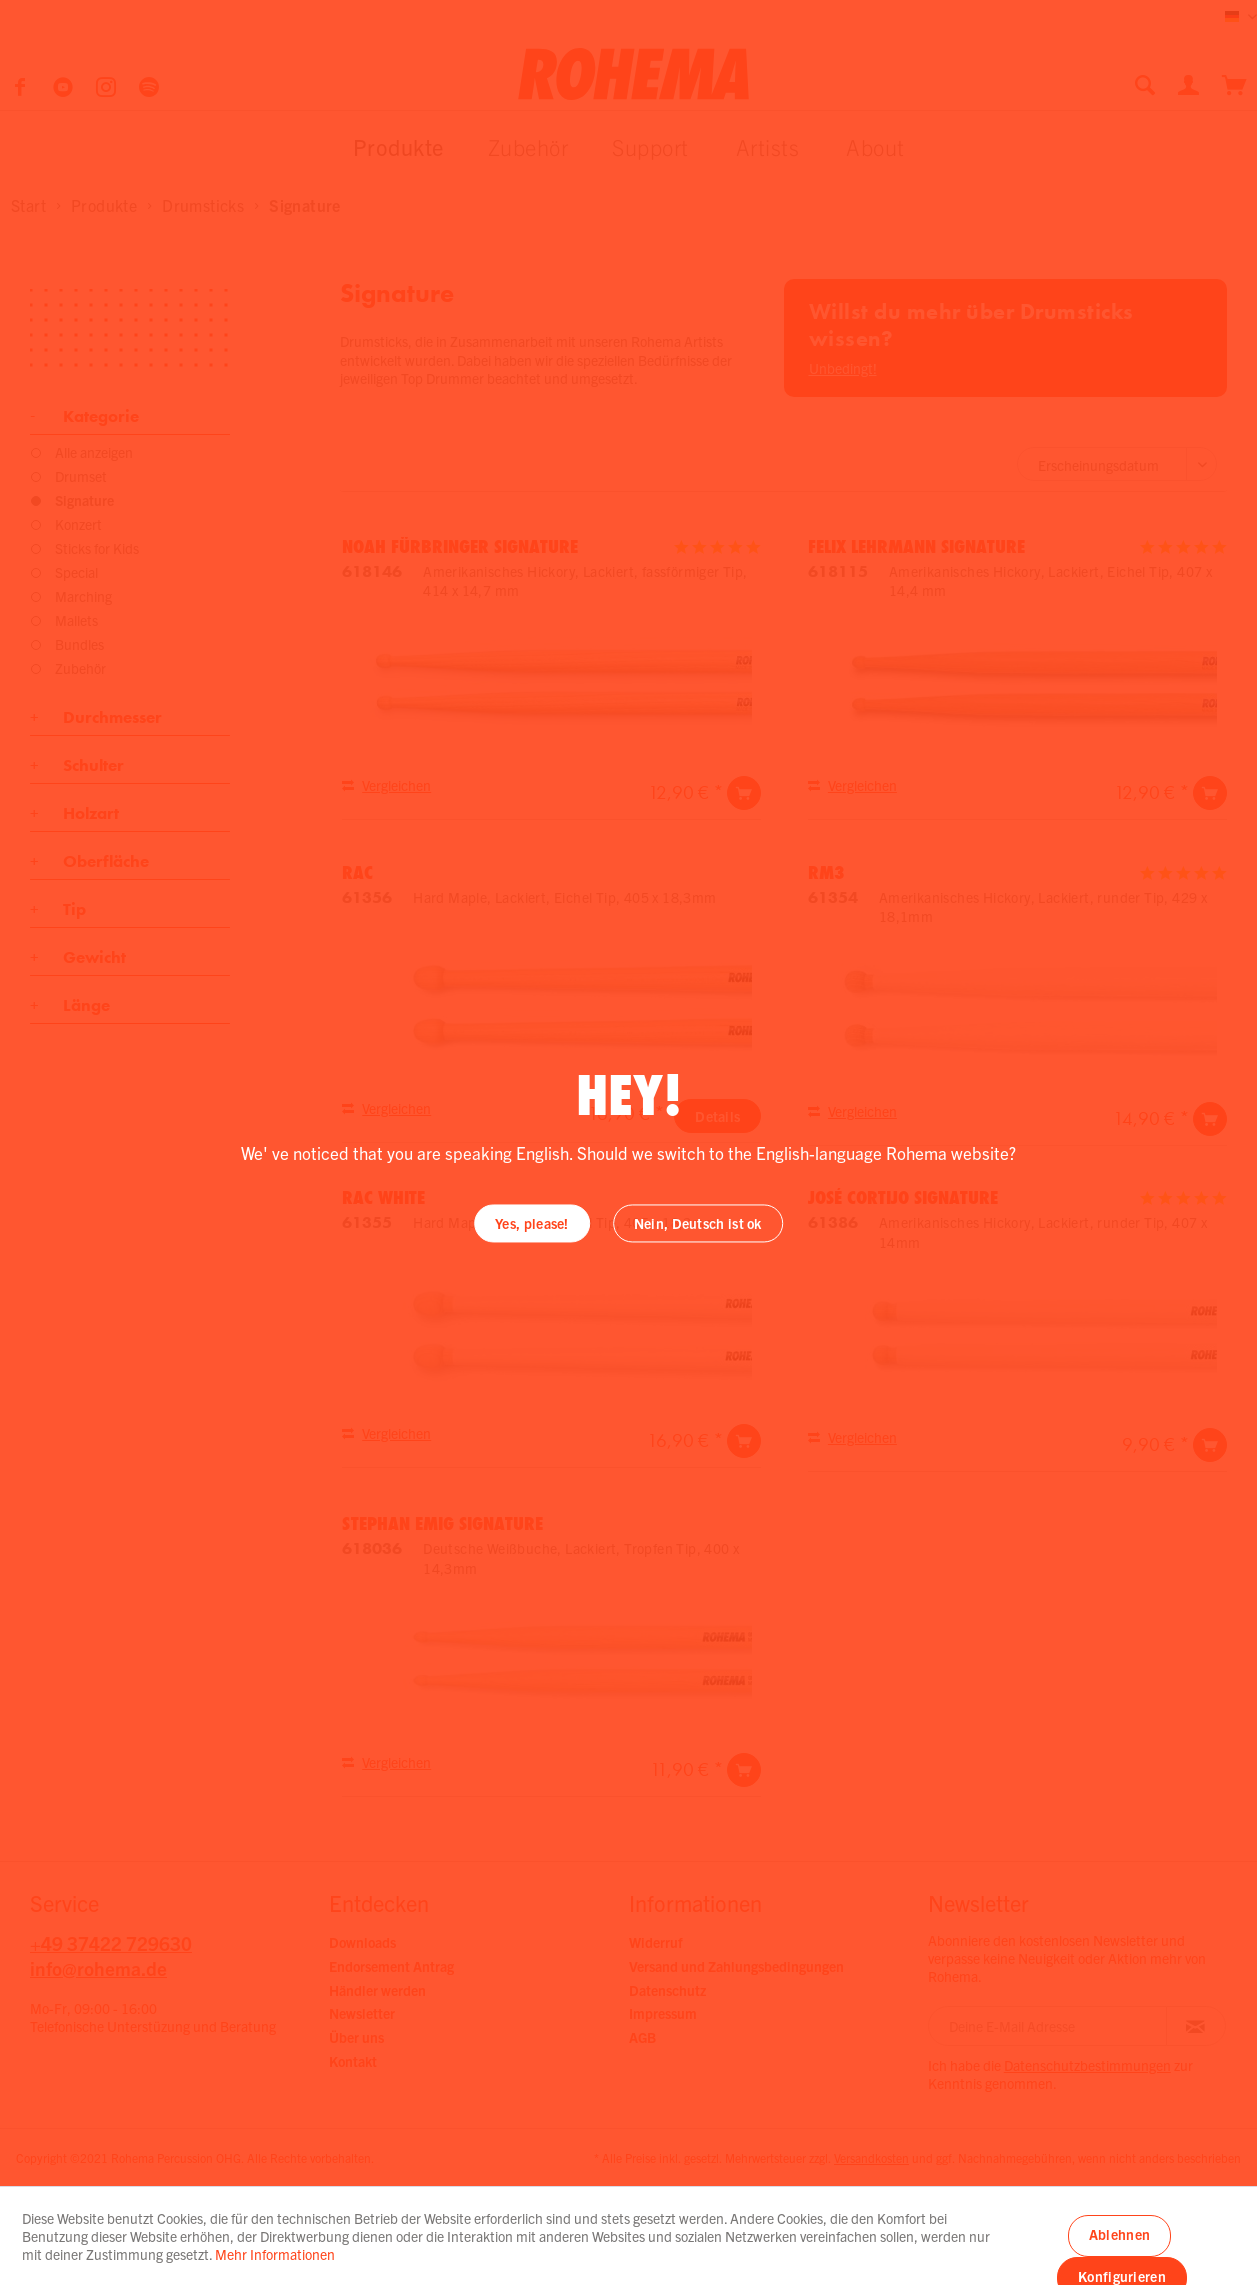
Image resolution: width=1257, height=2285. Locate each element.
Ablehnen (1119, 2234)
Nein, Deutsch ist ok (698, 1223)
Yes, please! (532, 1223)
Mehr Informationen (275, 2254)
